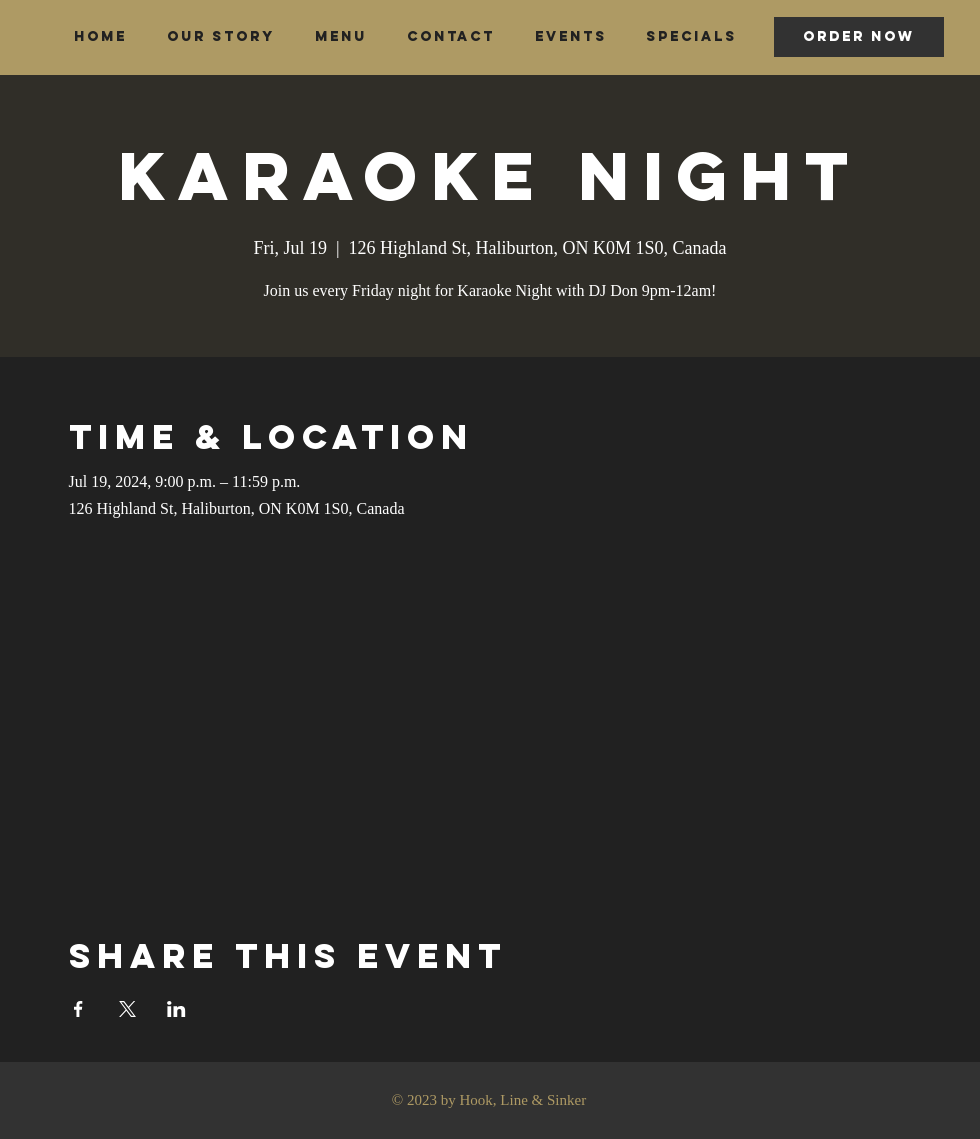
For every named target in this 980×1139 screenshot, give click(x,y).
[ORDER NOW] (859, 37)
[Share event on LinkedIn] (176, 1009)
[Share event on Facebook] (78, 1009)
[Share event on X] (127, 1009)
